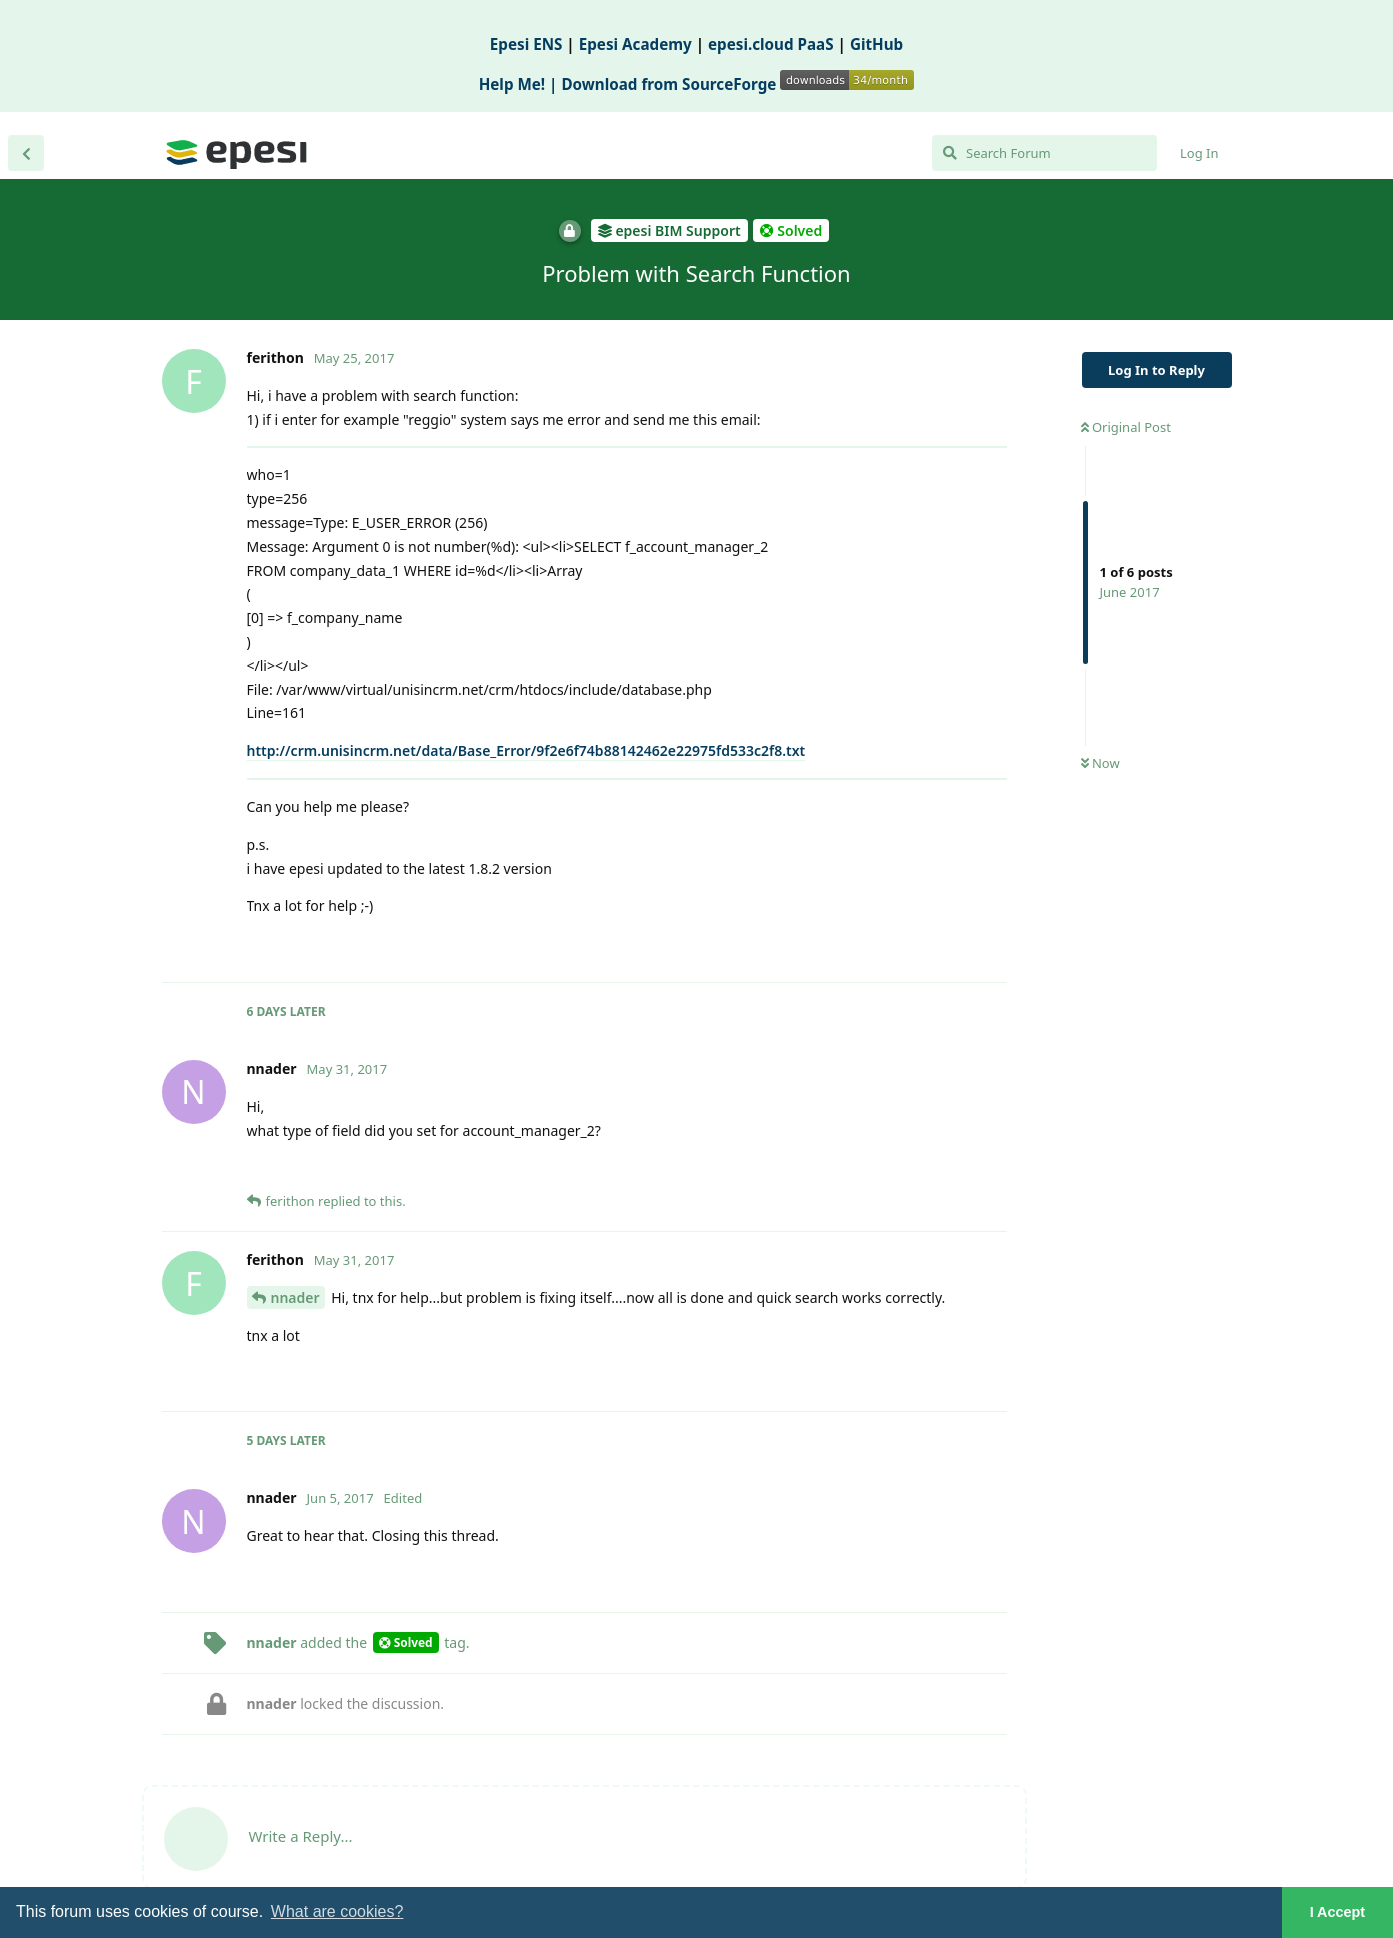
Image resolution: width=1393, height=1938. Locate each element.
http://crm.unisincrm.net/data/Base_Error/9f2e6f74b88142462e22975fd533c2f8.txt (526, 750)
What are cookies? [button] (337, 1911)
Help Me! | (520, 84)
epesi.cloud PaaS (771, 44)
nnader (295, 1297)
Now (1100, 763)
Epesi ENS (526, 44)
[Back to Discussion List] (26, 153)
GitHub (876, 44)
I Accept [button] (1337, 1912)
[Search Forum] (1044, 153)
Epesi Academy (635, 44)
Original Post (1126, 427)
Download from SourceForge (737, 84)
